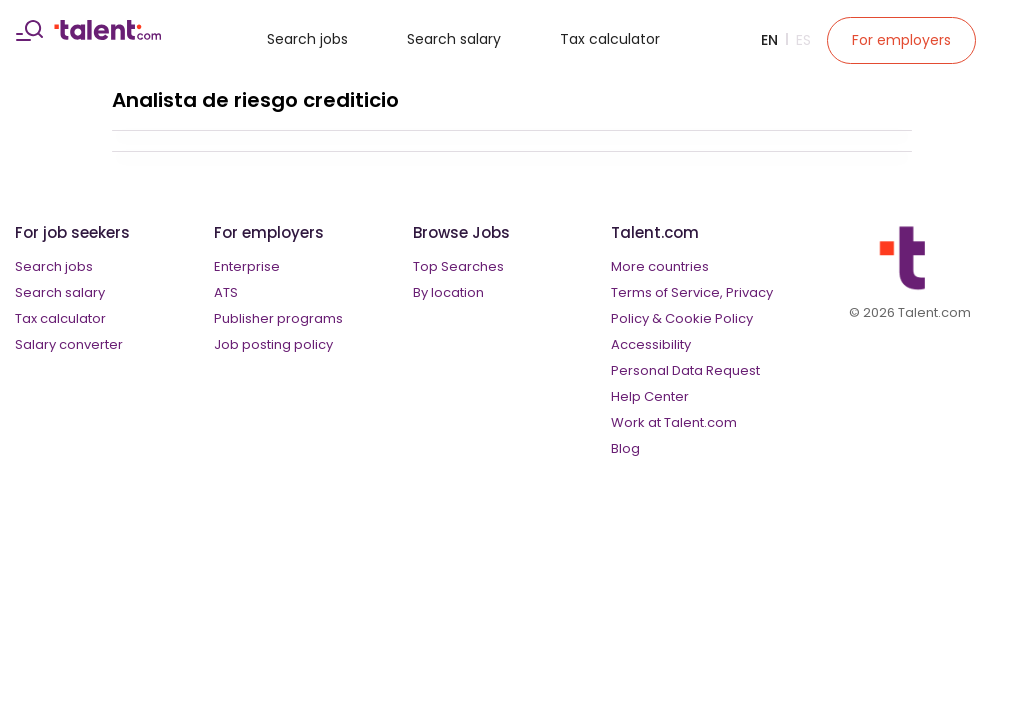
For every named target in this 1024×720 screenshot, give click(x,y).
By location (448, 292)
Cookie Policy (709, 318)
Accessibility (651, 344)
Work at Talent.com (674, 422)
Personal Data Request (685, 370)
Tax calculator (610, 39)
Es (803, 40)
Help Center (650, 396)
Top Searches (458, 266)
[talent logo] (107, 35)
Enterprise (247, 266)
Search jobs (307, 39)
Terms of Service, (667, 292)
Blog (625, 448)
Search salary (454, 39)
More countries (660, 266)
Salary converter (69, 344)
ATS (226, 292)
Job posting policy (273, 344)
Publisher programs (278, 318)
